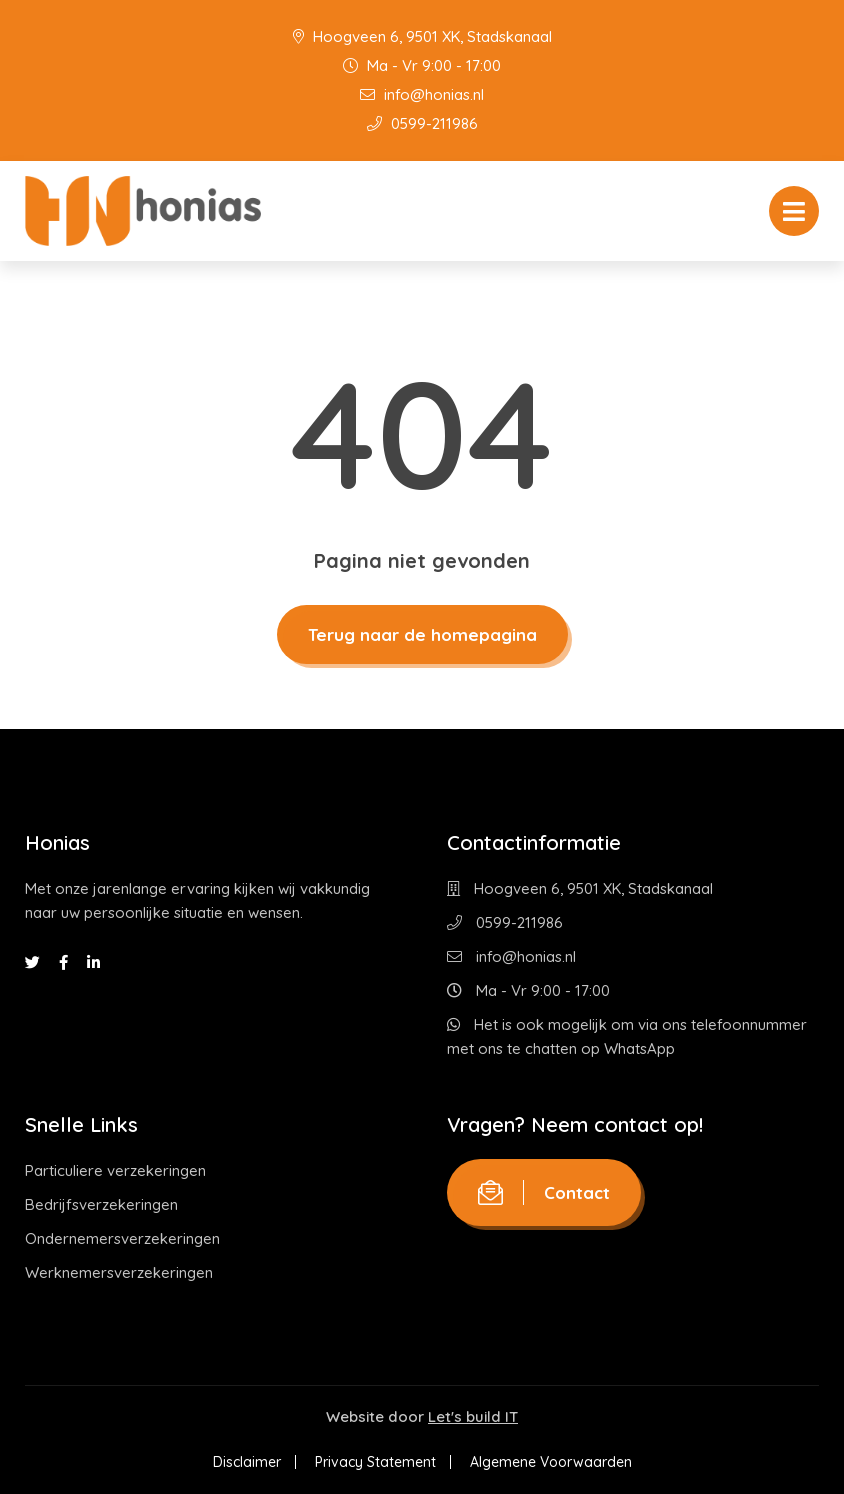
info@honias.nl (422, 94)
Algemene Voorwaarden (551, 1462)
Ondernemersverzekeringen (122, 1238)
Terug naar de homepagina (422, 634)
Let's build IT (473, 1416)
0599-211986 (422, 123)
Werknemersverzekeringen (119, 1272)
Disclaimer (247, 1462)
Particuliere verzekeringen (115, 1170)
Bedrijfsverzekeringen (101, 1204)
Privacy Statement (375, 1462)
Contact (544, 1192)
